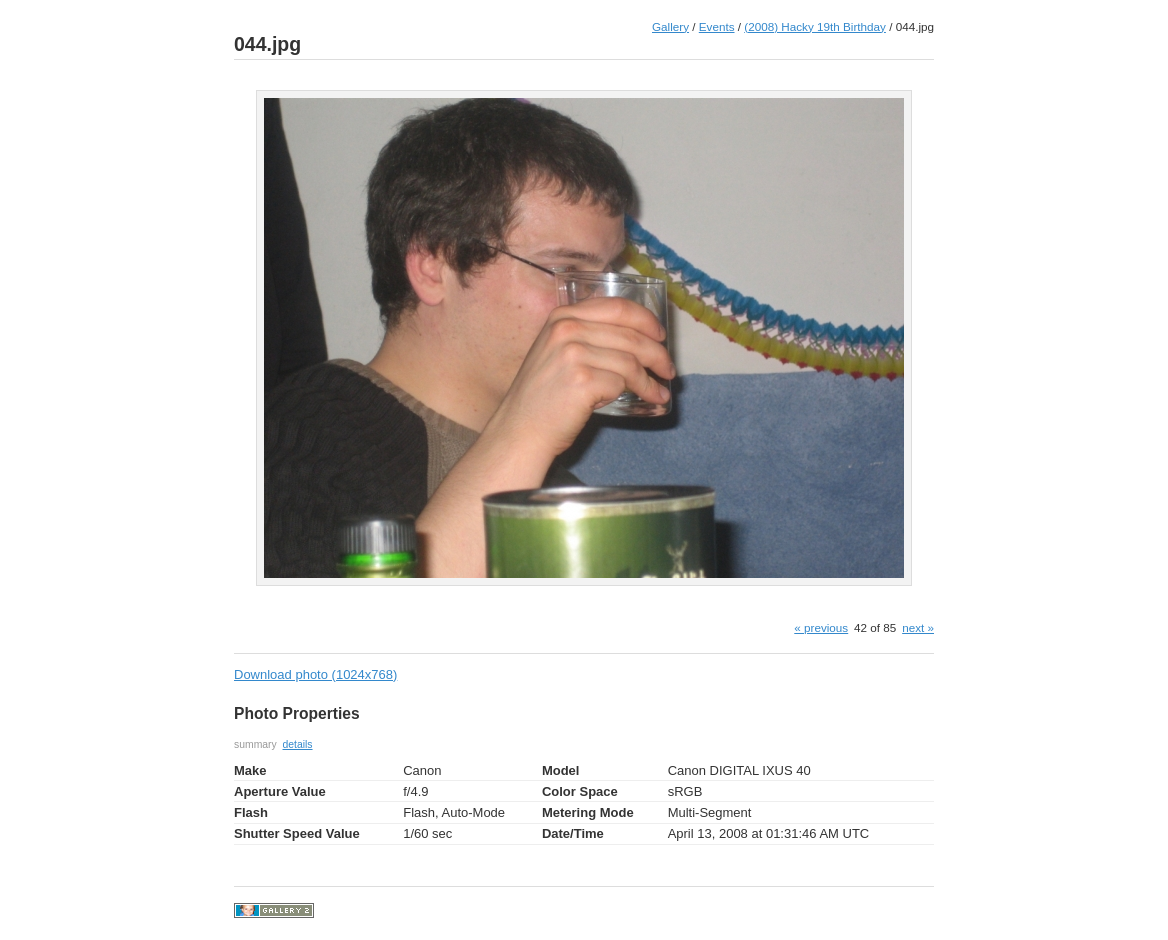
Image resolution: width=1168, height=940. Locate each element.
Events (717, 26)
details (298, 744)
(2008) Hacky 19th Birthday (815, 26)
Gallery (670, 26)
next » (918, 627)
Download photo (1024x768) (315, 674)
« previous (821, 627)
